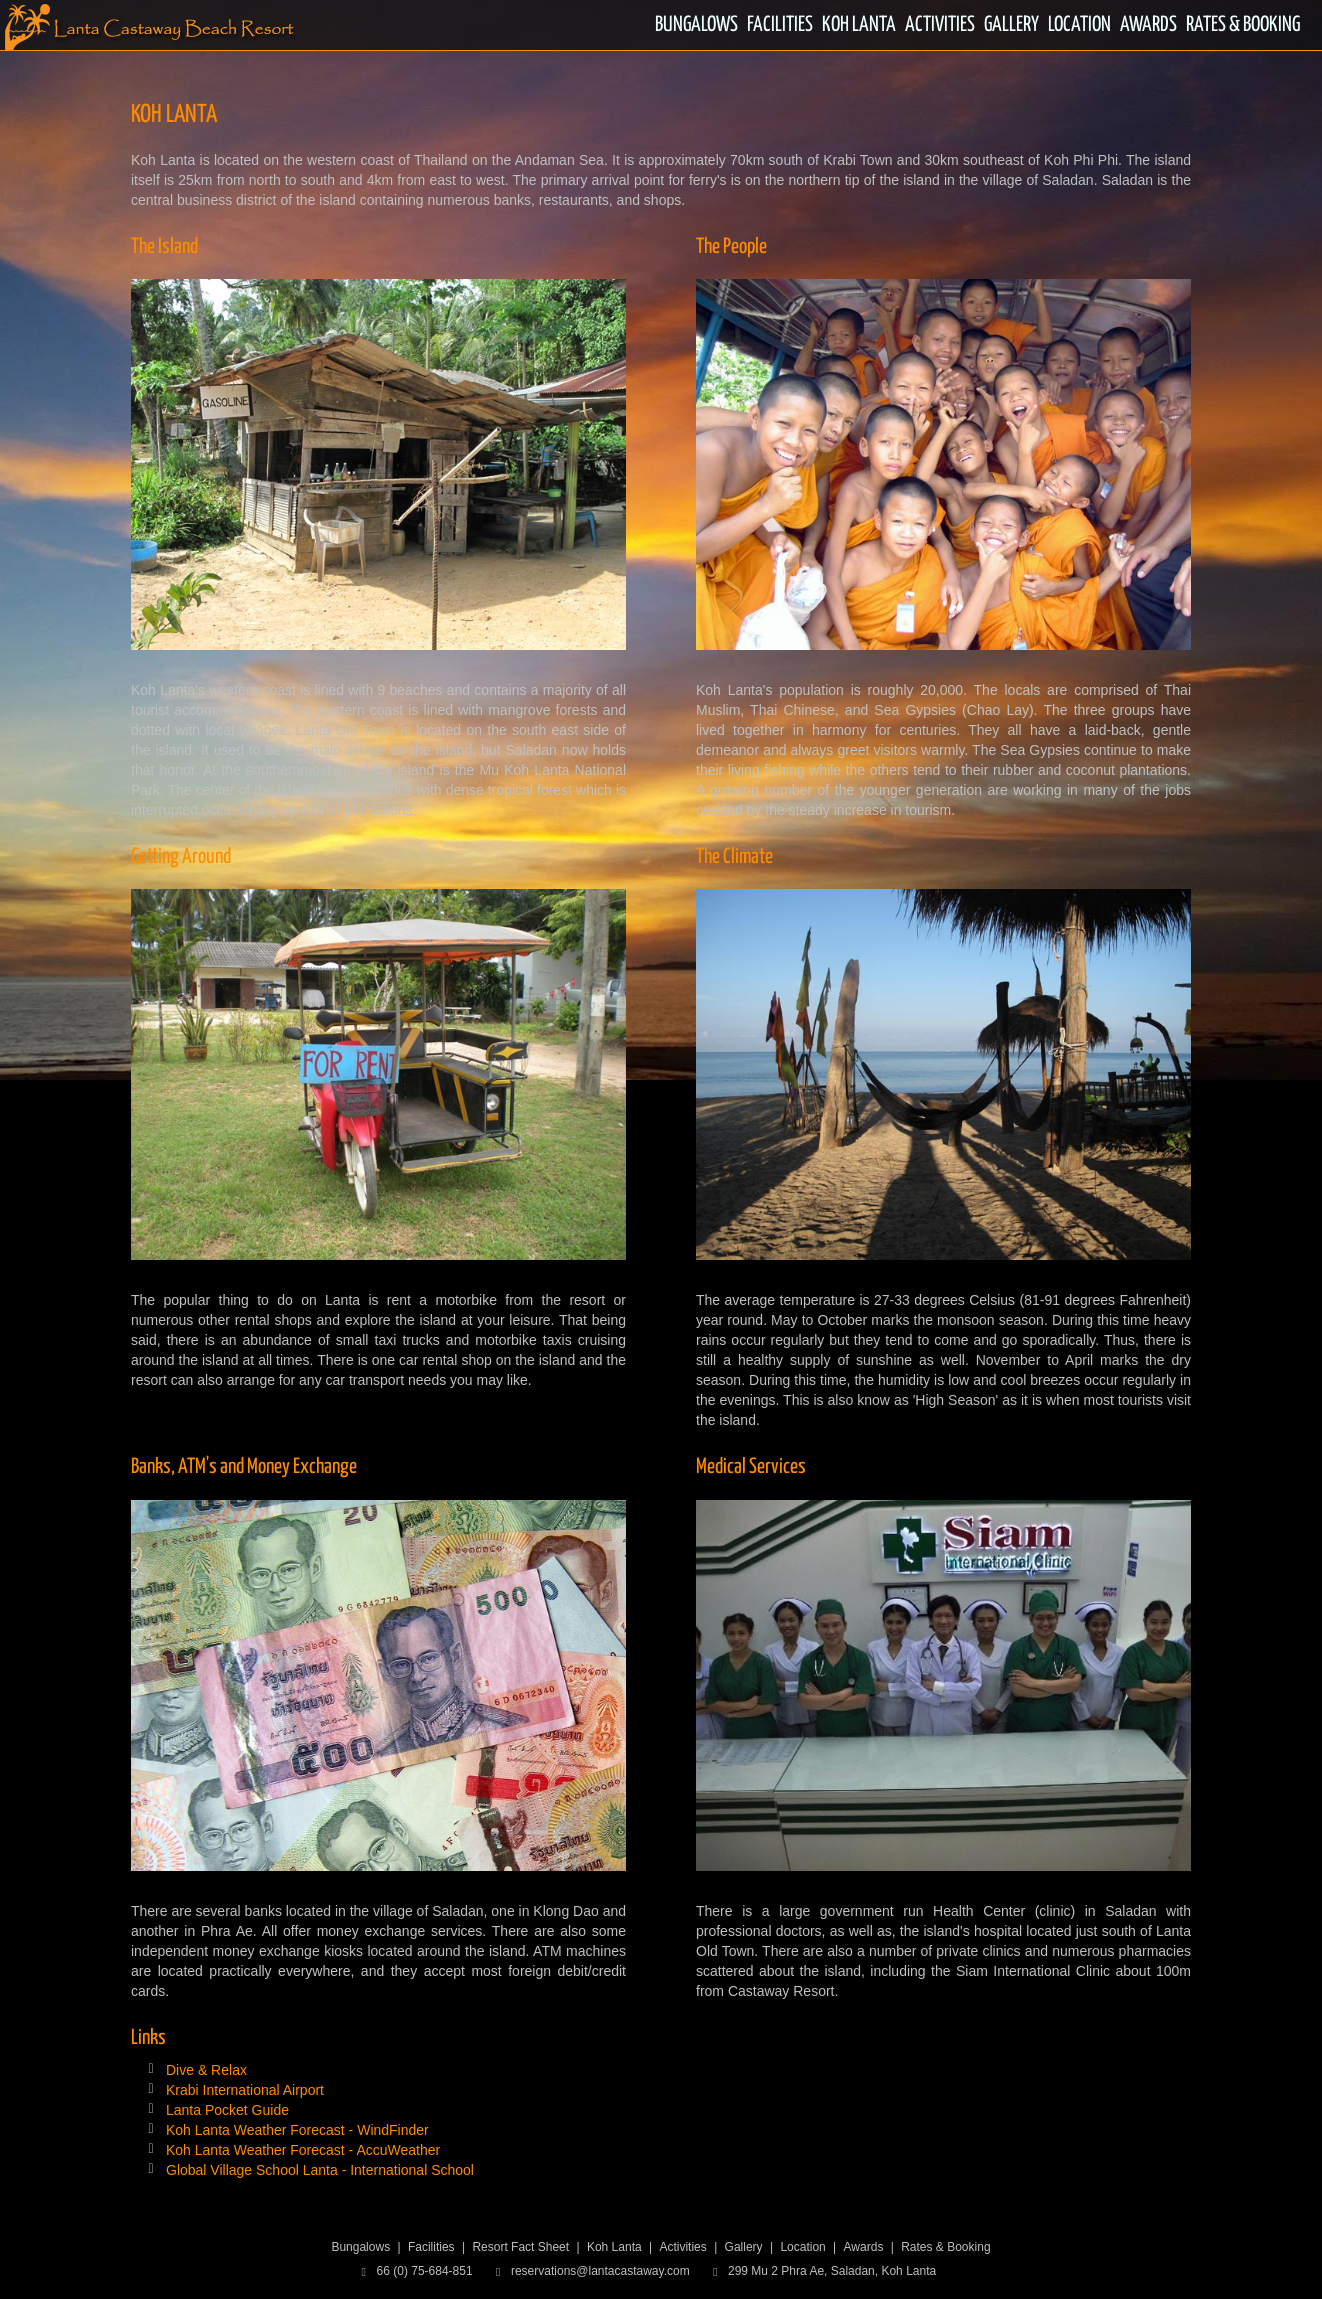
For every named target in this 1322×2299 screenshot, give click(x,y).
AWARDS (1148, 25)
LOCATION (1079, 25)
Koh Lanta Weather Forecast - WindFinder (297, 2130)
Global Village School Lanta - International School (320, 2170)
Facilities (431, 2247)
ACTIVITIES (940, 25)
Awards (864, 2247)
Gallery (744, 2247)
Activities (682, 2247)
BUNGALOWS (696, 25)
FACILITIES (780, 25)
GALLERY (1011, 25)
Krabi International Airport (245, 2090)
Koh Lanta (614, 2247)
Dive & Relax (206, 2070)
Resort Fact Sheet (520, 2247)
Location (802, 2247)
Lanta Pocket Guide (227, 2110)
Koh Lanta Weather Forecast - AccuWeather (303, 2150)
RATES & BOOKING (1243, 25)
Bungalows (360, 2247)
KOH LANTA (859, 25)
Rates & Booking (945, 2247)
